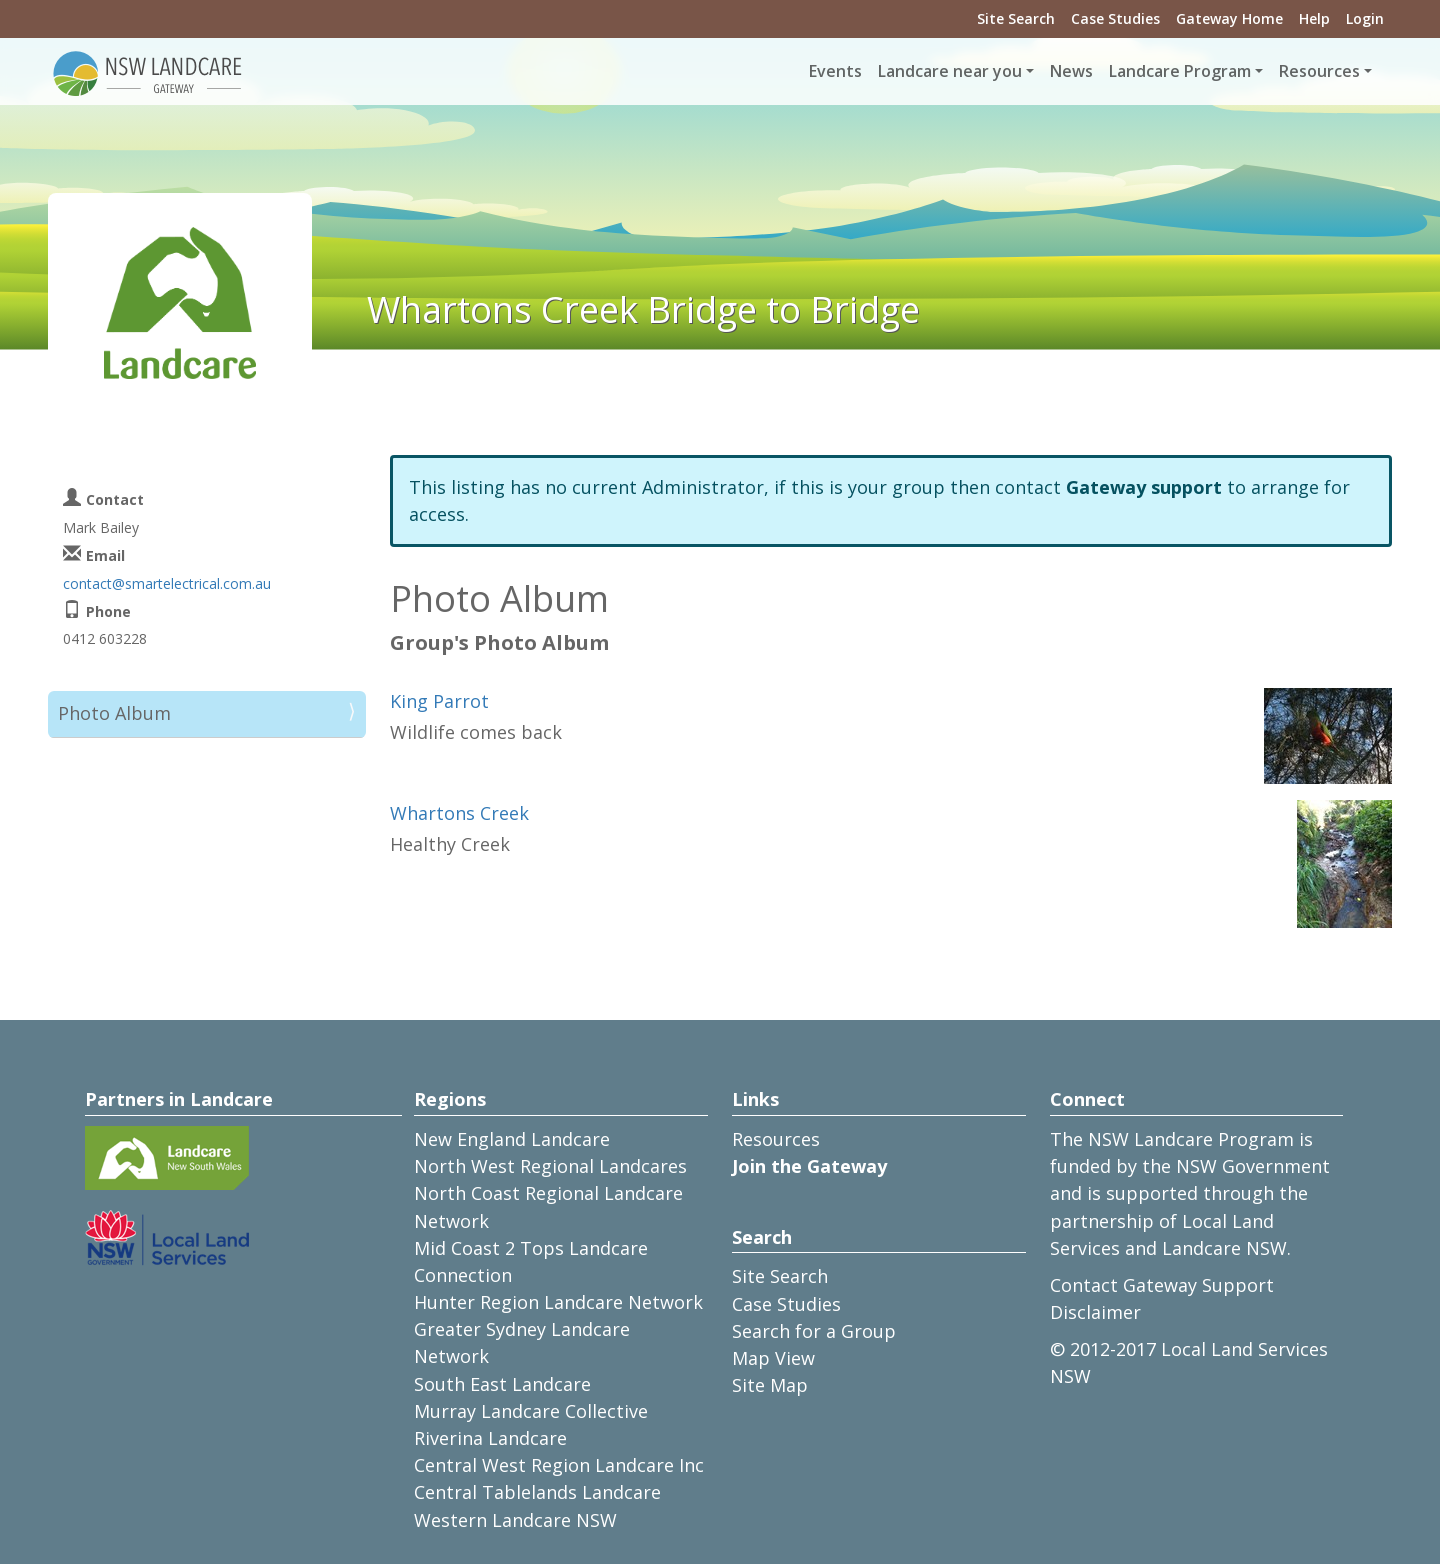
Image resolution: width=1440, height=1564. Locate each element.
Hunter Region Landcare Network (558, 1302)
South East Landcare (502, 1384)
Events (835, 71)
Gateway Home (1229, 18)
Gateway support (1144, 487)
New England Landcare (512, 1139)
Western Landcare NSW (515, 1520)
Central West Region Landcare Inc (559, 1465)
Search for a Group (814, 1331)
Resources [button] (1319, 71)
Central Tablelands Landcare (537, 1492)
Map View (773, 1358)
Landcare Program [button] (1180, 71)
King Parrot (439, 701)
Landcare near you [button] (950, 71)
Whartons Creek (459, 813)
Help (1314, 18)
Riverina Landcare (490, 1438)
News (1071, 71)
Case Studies (1115, 18)
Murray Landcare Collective (531, 1411)
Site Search (1016, 18)
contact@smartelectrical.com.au (167, 583)
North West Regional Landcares (550, 1166)
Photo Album (114, 713)
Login (1365, 18)
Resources (776, 1139)
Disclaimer (1095, 1312)
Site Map (770, 1385)
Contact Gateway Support (1162, 1285)
